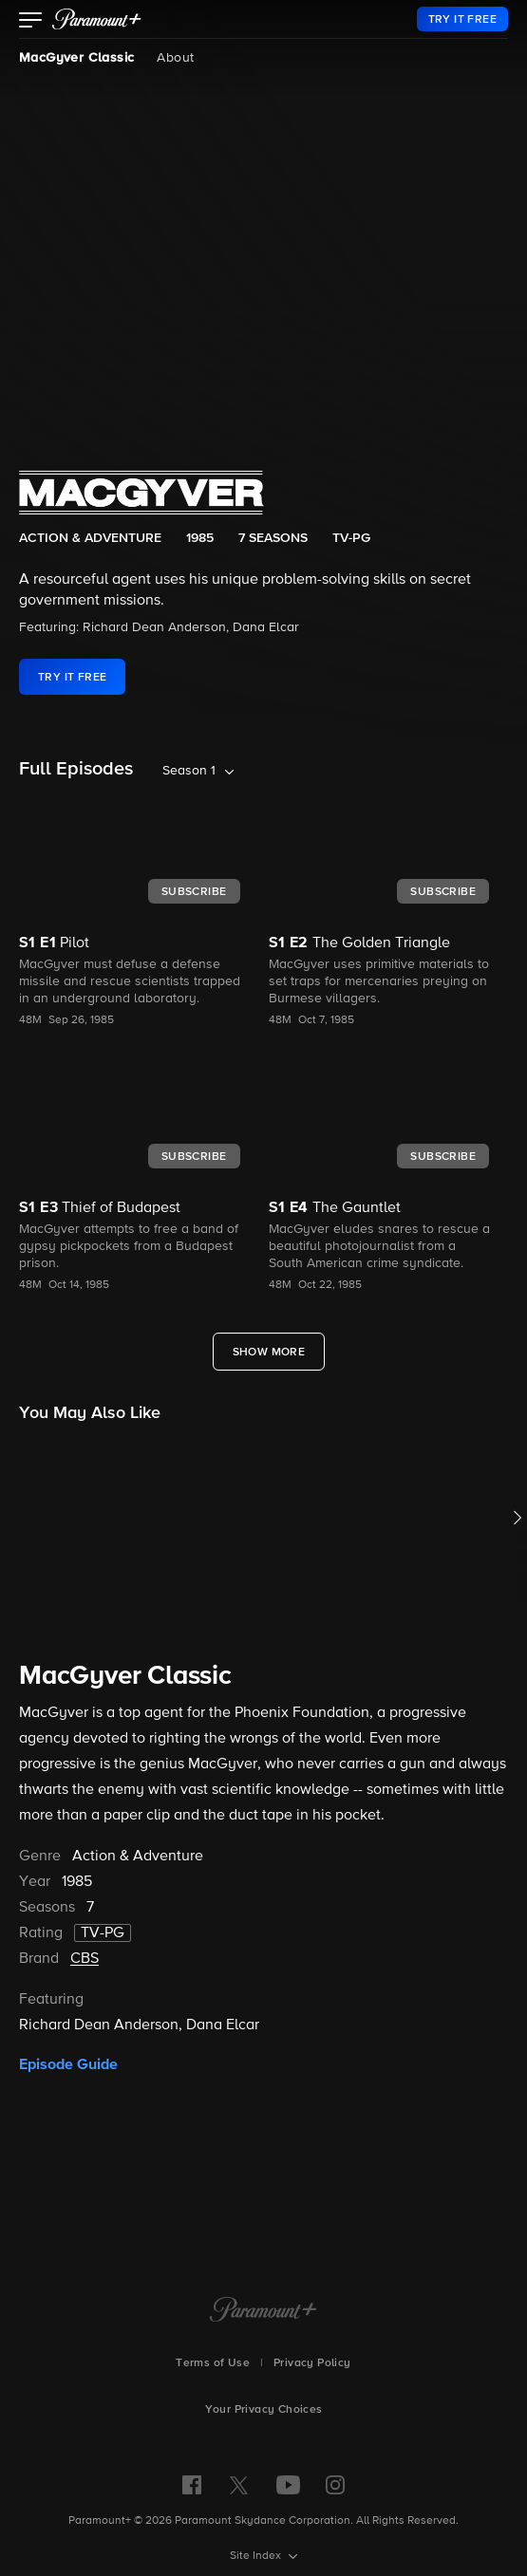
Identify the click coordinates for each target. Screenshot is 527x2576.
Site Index (257, 2556)
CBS (84, 1959)
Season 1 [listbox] (189, 770)
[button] (30, 21)
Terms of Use (213, 2363)
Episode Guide (68, 2064)
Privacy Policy (312, 2363)
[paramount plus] (96, 19)
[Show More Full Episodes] (269, 1352)
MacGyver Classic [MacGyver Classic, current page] (76, 58)
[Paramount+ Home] (263, 2311)
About (175, 58)
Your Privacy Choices (264, 2410)
